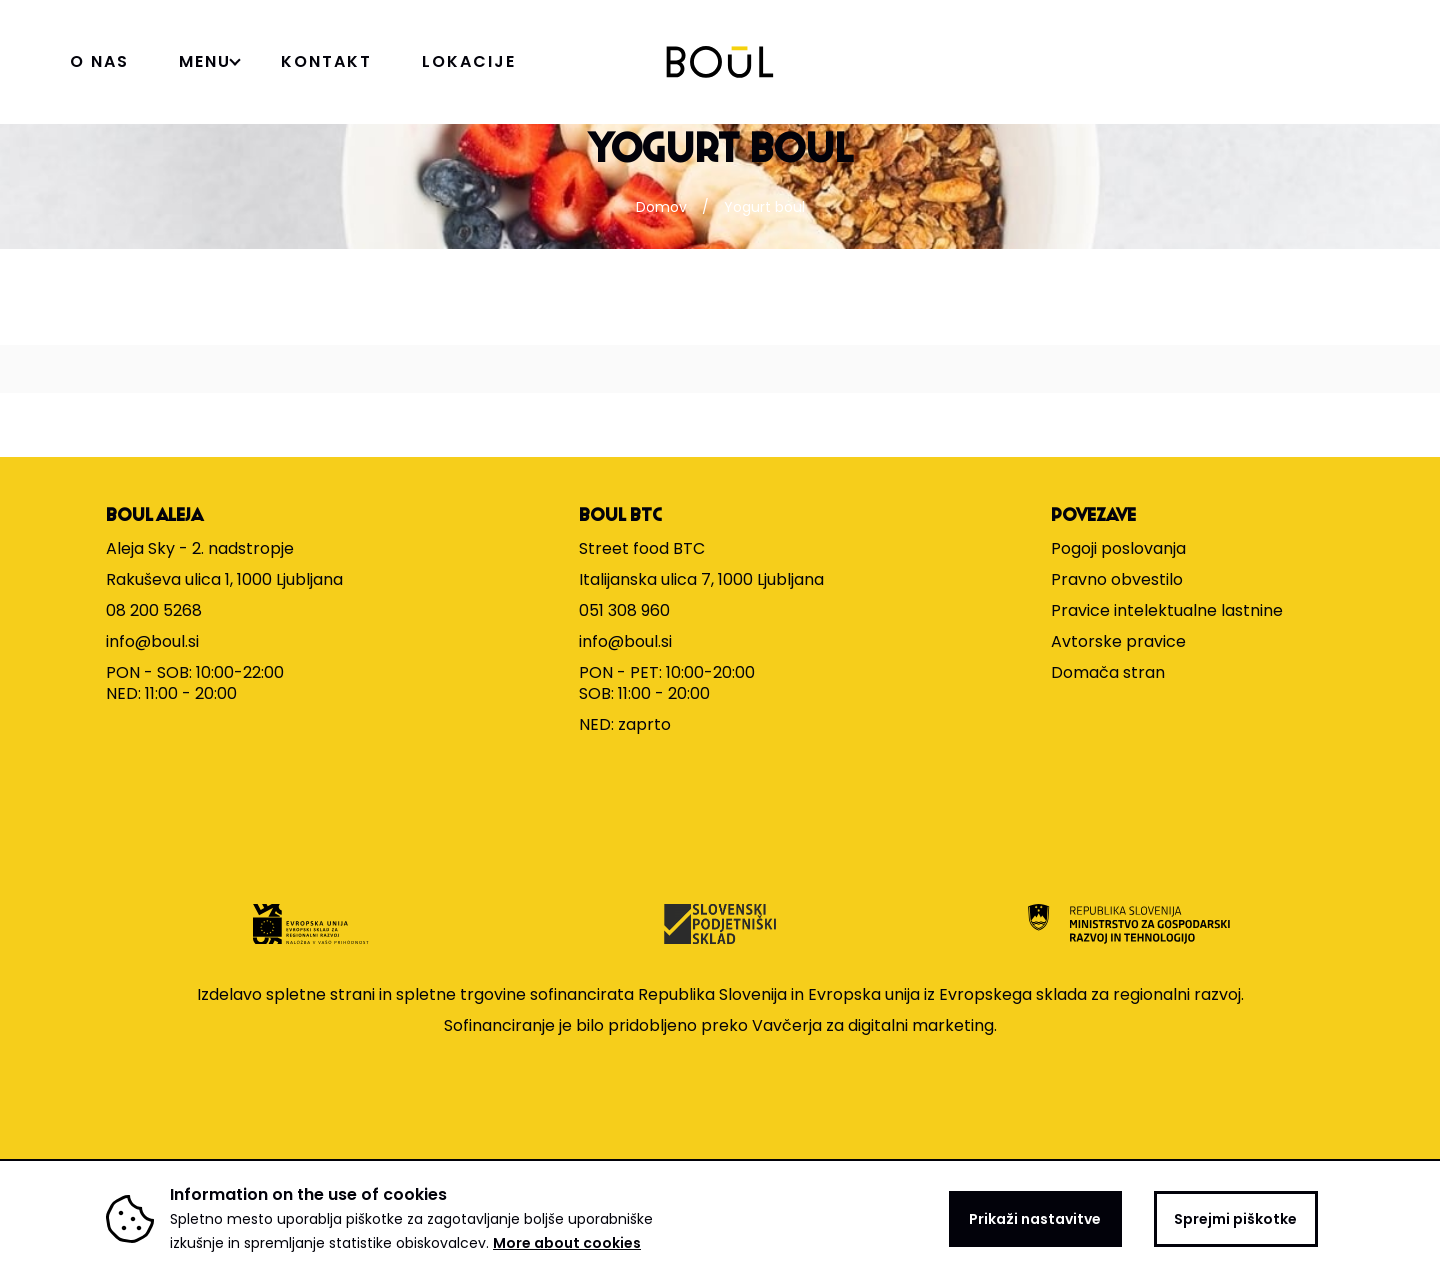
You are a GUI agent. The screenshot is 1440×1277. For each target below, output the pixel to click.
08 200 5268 (154, 610)
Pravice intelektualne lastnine (1167, 610)
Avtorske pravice (1118, 641)
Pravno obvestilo (1117, 579)
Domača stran (1108, 672)
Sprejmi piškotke (1235, 1219)
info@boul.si (152, 641)
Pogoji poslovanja (1118, 548)
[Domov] (720, 62)
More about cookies (567, 1243)
